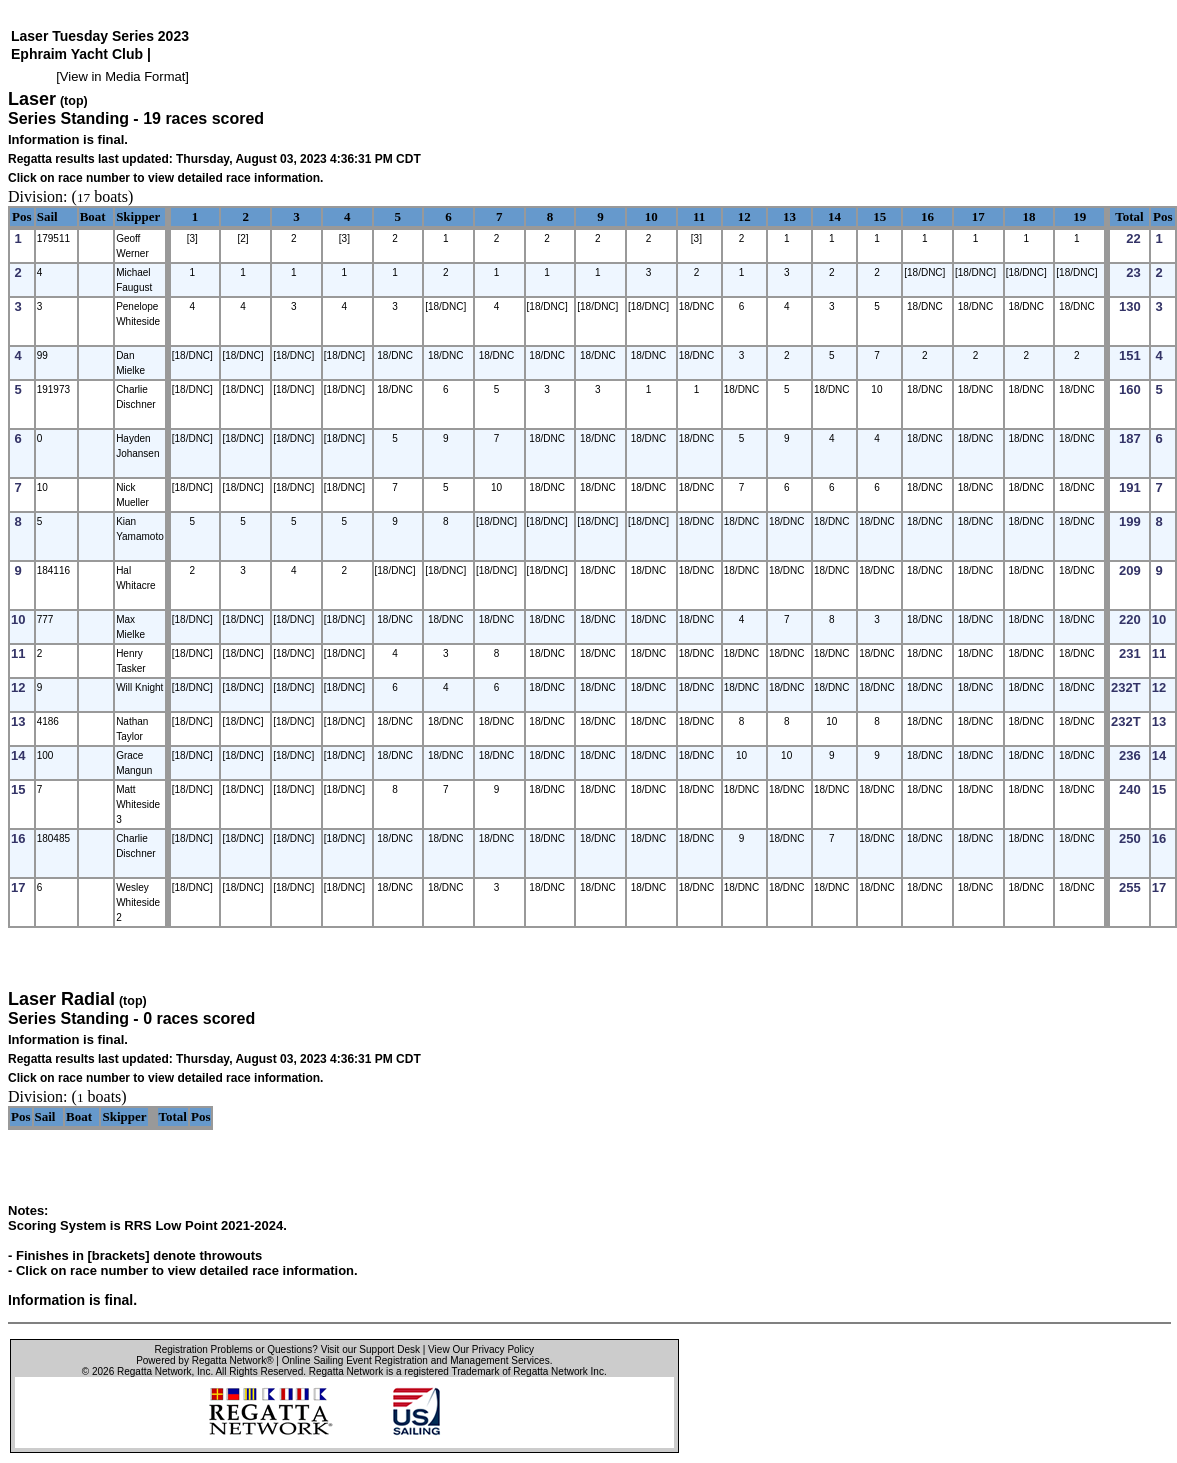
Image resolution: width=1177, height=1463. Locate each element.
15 (879, 216)
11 (699, 216)
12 (744, 216)
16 (927, 216)
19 (1079, 216)
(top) (74, 101)
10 (651, 216)
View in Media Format (122, 76)
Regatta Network (154, 1371)
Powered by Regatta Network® (204, 1360)
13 (789, 216)
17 (978, 216)
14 (834, 216)
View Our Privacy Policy (481, 1349)
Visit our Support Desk (370, 1349)
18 (1028, 216)
